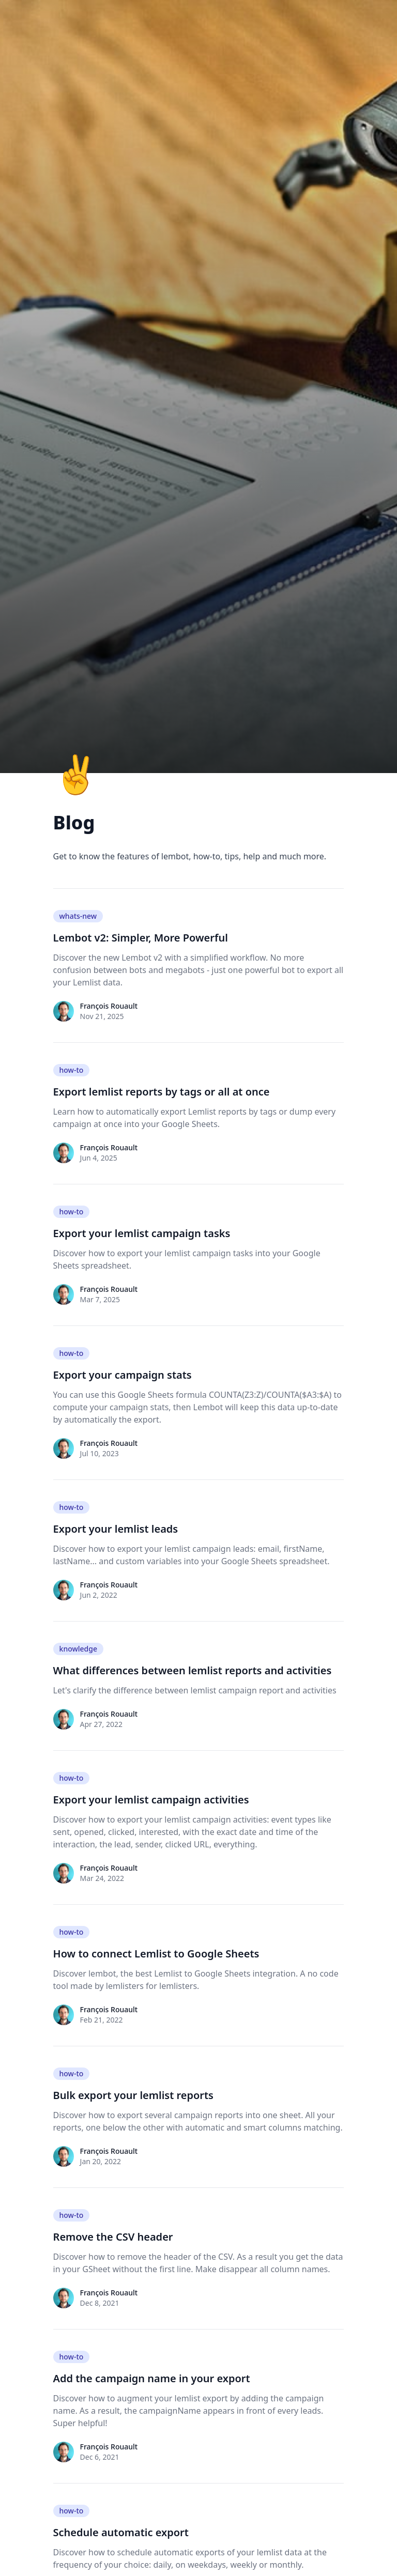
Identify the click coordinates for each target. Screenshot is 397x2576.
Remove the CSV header (113, 2237)
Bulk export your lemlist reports (133, 2095)
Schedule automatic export (121, 2532)
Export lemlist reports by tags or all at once (161, 1092)
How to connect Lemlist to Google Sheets (156, 1954)
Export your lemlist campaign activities (151, 1800)
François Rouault (109, 1006)
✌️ (76, 773)
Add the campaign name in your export (151, 2378)
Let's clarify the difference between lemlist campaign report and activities (195, 1690)
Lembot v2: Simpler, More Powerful (140, 938)
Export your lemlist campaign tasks (142, 1233)
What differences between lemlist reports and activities (192, 1670)
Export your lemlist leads (115, 1529)
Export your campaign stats (122, 1375)
